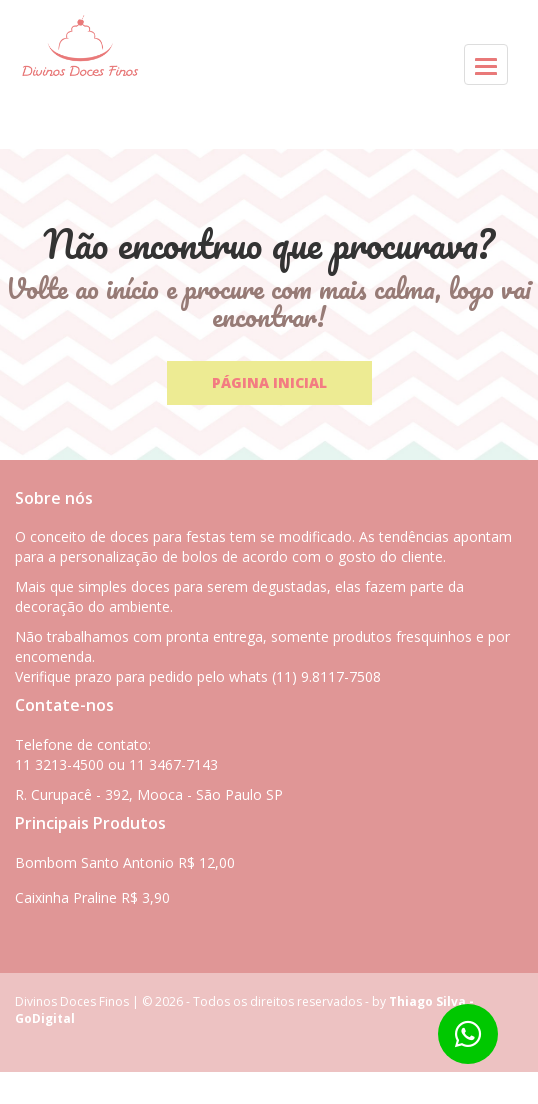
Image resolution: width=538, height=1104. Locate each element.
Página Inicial (269, 382)
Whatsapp (47, 1087)
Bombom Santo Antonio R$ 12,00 (125, 862)
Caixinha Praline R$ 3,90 (92, 897)
